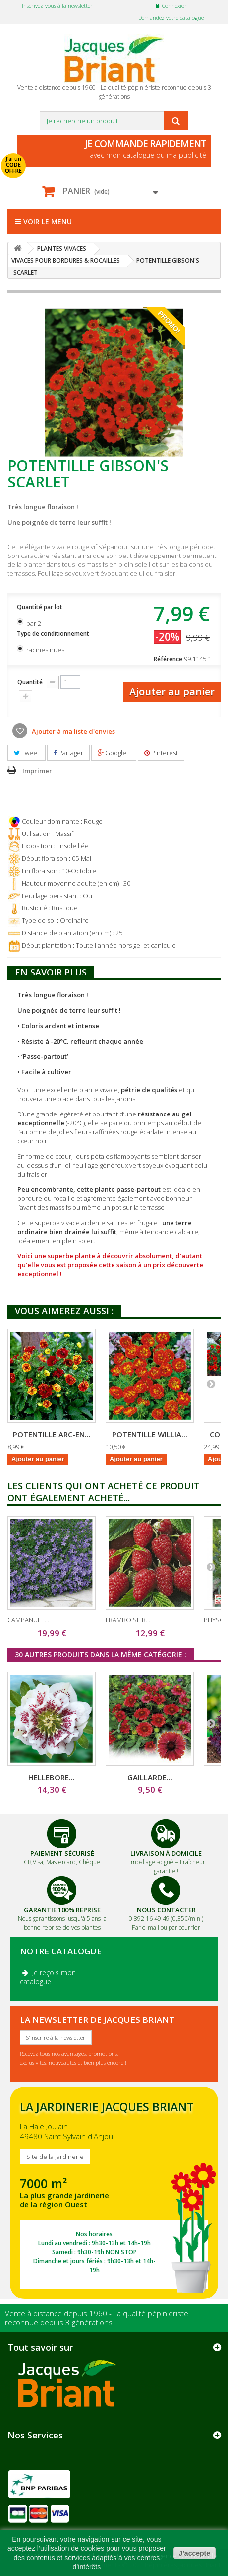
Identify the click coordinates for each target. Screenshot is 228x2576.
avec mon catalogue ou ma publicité (117, 149)
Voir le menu (43, 221)
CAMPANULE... (28, 1619)
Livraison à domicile (166, 1853)
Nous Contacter (166, 1909)
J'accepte (194, 2553)
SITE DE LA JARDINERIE (114, 2193)
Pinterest (161, 752)
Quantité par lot (40, 607)
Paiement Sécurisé (62, 1853)
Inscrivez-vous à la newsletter (57, 5)
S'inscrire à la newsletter (55, 2037)
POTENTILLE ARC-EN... (52, 1434)
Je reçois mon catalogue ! (48, 1977)
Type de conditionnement (54, 633)
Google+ (114, 752)
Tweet (26, 752)
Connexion (175, 5)
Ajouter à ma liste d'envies (72, 731)
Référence (168, 659)
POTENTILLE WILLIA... (149, 1434)
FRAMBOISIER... (128, 1619)
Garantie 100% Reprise (62, 1909)
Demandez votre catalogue (171, 17)
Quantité (30, 682)
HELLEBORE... (51, 1777)
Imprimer (37, 770)
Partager (68, 752)
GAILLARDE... (149, 1777)
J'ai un (13, 164)
